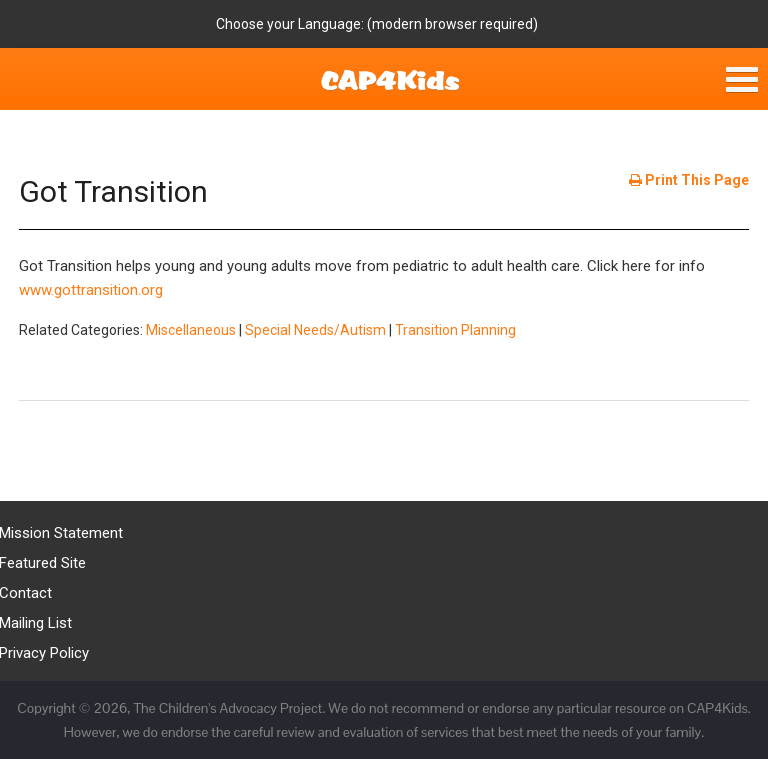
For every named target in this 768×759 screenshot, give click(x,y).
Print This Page (689, 180)
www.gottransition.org (91, 290)
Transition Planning (455, 330)
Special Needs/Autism (315, 330)
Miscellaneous (191, 330)
